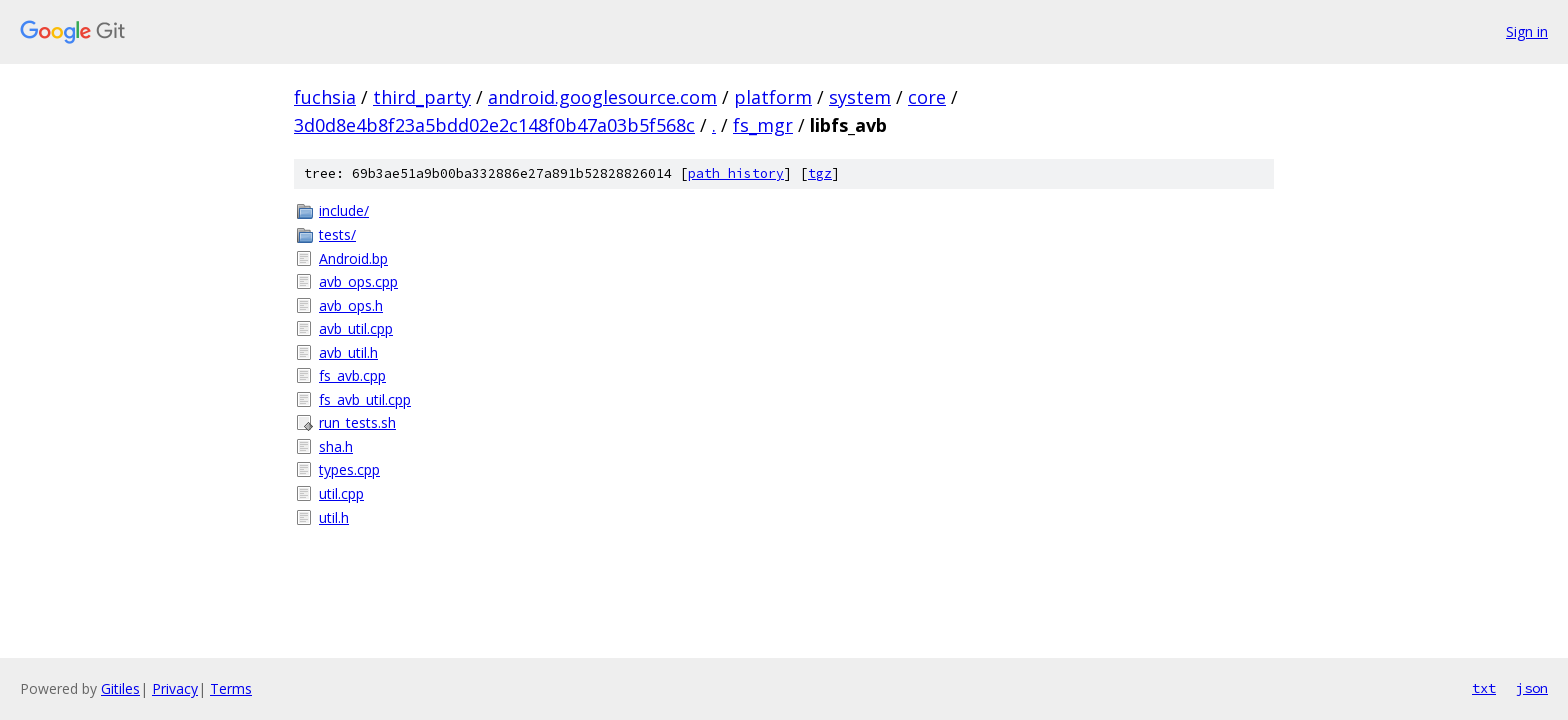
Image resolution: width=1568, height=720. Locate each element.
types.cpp (349, 469)
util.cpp (341, 493)
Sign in (1527, 31)
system (860, 97)
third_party (422, 97)
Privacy (175, 688)
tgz (820, 173)
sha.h (336, 446)
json (1532, 688)
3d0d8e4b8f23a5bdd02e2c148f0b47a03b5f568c (494, 125)
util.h (334, 517)
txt (1484, 688)
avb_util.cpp (356, 328)
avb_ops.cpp (358, 281)
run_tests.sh (357, 422)
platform (773, 97)
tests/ (337, 234)
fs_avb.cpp (352, 375)
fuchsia (325, 97)
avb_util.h (348, 352)
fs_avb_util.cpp (365, 399)
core (927, 97)
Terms (231, 688)
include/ (344, 210)
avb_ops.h (351, 305)
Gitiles (120, 688)
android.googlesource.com (602, 97)
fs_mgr (763, 125)
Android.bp (353, 258)
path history (736, 173)
